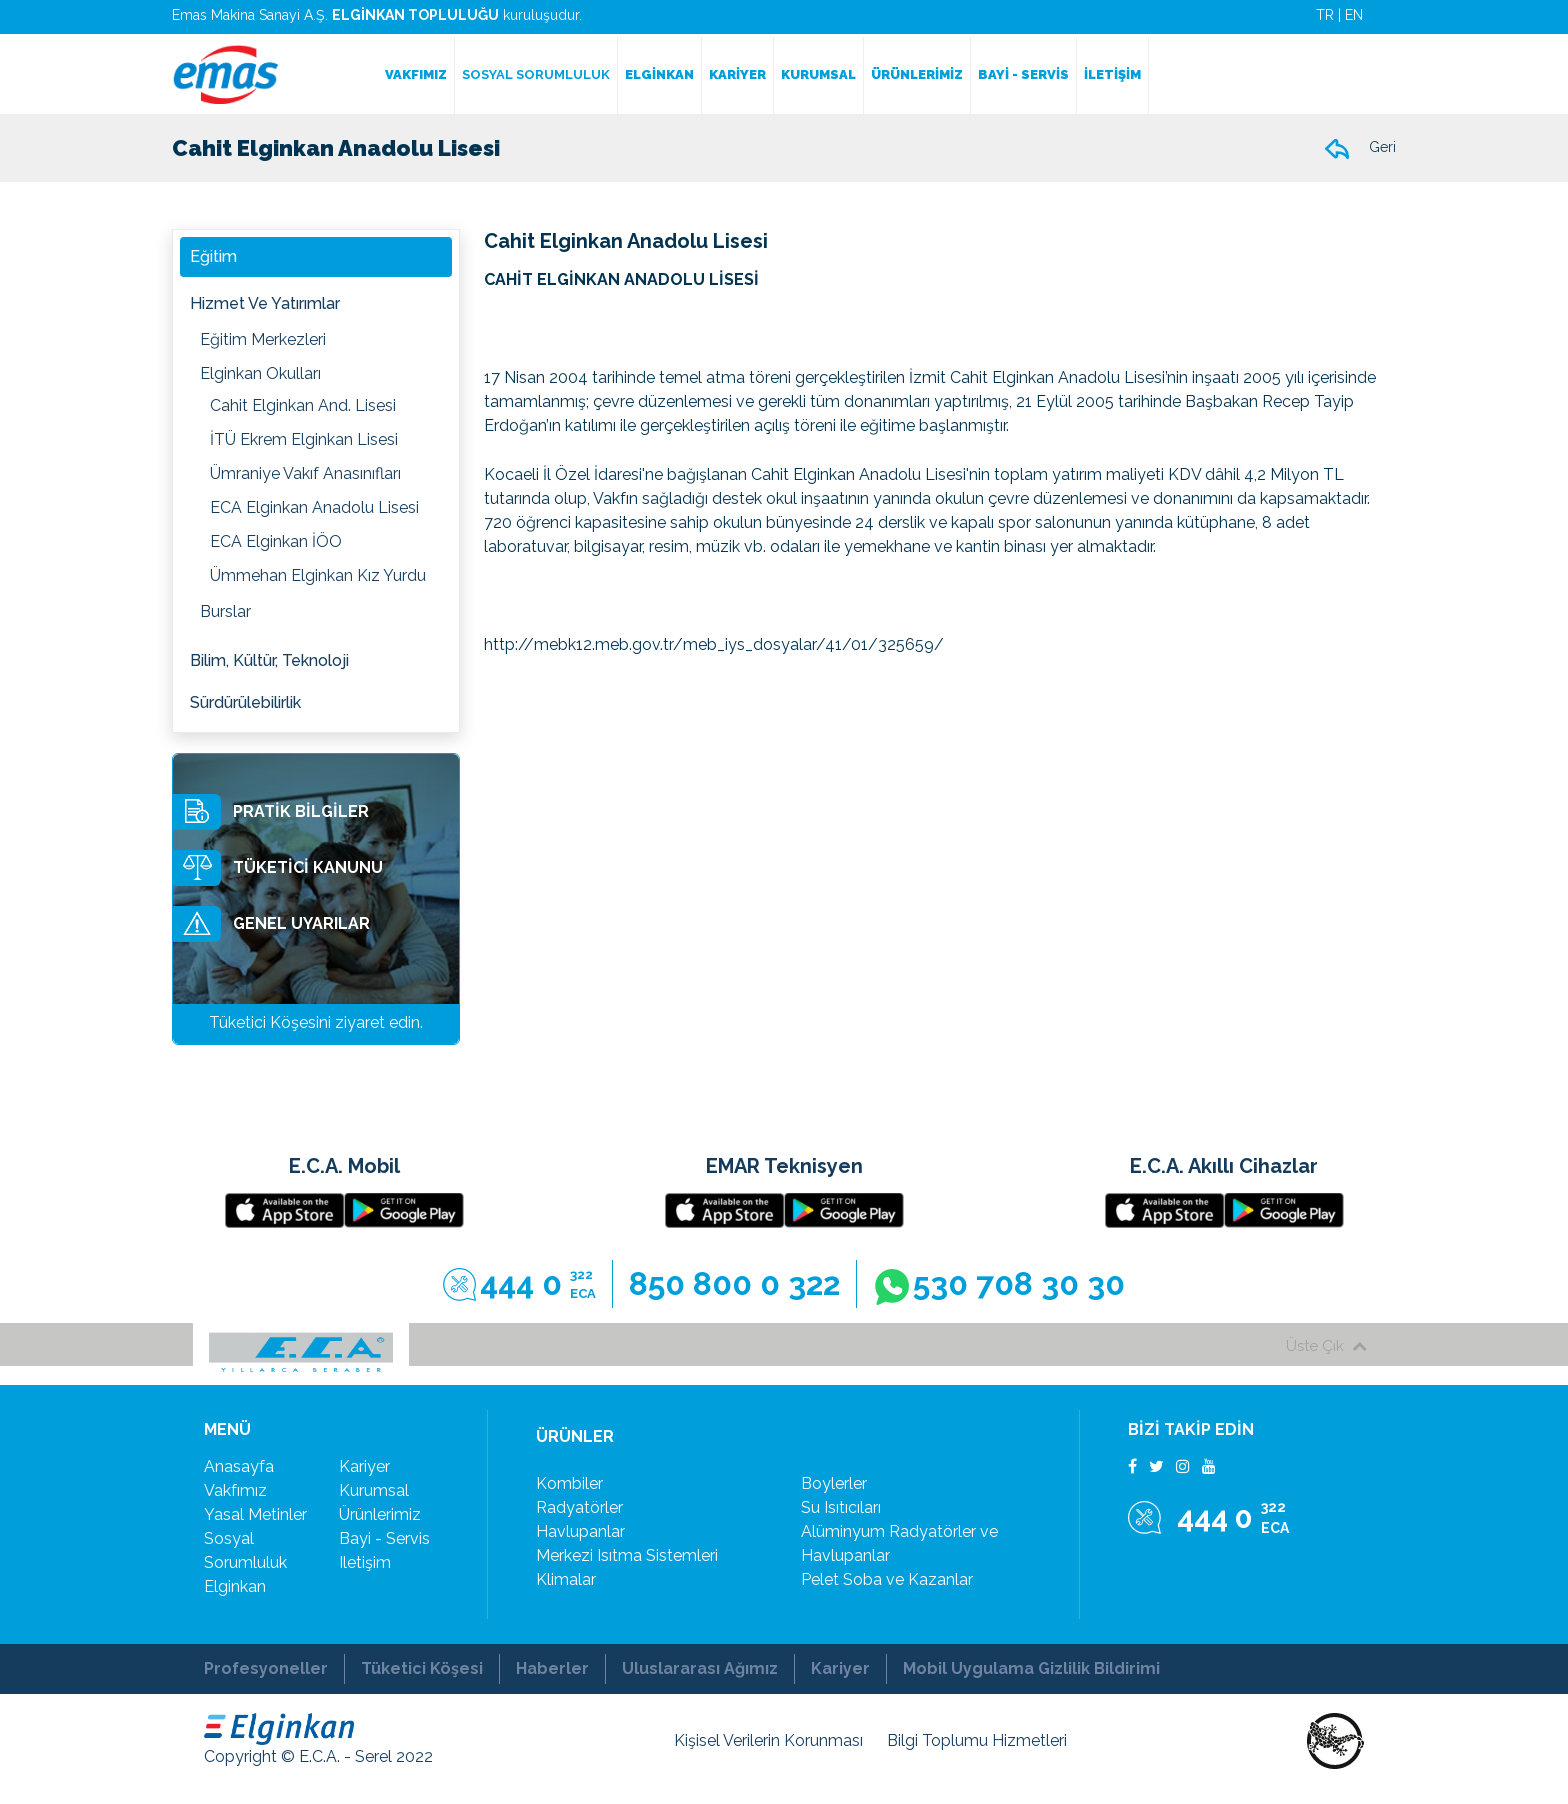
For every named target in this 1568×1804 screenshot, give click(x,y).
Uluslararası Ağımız (700, 1668)
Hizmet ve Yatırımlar (265, 303)
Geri (1360, 149)
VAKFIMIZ (416, 74)
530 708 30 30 (999, 1285)
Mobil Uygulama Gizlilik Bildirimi (1031, 1668)
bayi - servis (384, 1538)
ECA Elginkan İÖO (276, 541)
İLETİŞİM (1112, 74)
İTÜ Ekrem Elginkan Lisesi (304, 439)
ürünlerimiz (380, 1514)
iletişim (365, 1562)
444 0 (519, 1284)
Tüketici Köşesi (422, 1668)
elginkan (235, 1586)
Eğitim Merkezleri (263, 339)
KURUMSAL (818, 74)
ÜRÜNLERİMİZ (917, 74)
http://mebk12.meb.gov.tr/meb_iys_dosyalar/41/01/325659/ (714, 644)
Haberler (552, 1668)
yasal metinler (255, 1514)
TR (1325, 15)
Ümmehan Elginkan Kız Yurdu (318, 575)
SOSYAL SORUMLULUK (536, 74)
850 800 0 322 (734, 1283)
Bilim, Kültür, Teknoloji (269, 660)
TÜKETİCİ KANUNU (278, 868)
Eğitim (213, 256)
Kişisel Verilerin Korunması (768, 1740)
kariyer (364, 1466)
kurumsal (374, 1490)
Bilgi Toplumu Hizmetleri (977, 1740)
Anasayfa (239, 1466)
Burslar (225, 611)
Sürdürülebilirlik (245, 702)
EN (1354, 15)
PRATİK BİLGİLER (271, 812)
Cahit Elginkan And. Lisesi (303, 405)
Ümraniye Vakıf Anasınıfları (305, 473)
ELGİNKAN (659, 74)
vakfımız (235, 1490)
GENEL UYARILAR (271, 924)
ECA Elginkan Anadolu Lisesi (314, 507)
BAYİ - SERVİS (1023, 74)
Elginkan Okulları (260, 373)
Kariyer (840, 1668)
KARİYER (737, 74)
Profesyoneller (266, 1668)
